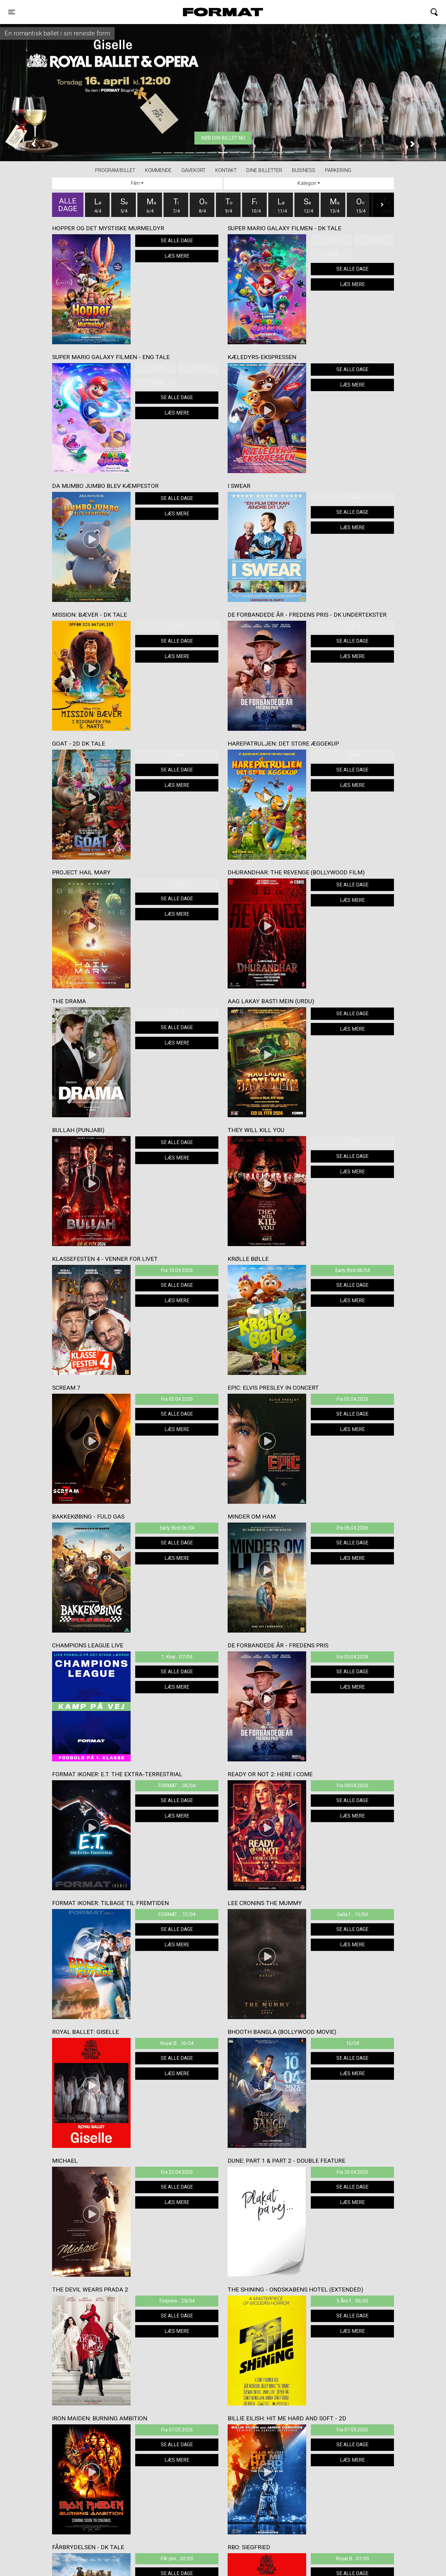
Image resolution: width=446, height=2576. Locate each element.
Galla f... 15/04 (352, 1914)
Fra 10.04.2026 (177, 1270)
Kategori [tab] (307, 183)
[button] (33, 144)
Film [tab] (135, 183)
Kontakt (226, 170)
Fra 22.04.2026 (177, 2172)
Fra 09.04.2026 (352, 1786)
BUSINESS (303, 170)
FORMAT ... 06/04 (177, 1786)
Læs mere (176, 256)
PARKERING (338, 170)
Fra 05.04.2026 (177, 1399)
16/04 (352, 2043)
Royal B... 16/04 (177, 2043)
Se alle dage (177, 240)
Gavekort (193, 170)
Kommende (158, 170)
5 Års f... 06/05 (352, 2301)
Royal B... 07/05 (352, 2559)
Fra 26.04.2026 (352, 2172)
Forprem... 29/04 (177, 2301)
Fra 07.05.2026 (177, 2430)
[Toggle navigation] (12, 12)
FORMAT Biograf (208, 12)
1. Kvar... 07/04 (177, 1657)
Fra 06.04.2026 (352, 1528)
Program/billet (115, 170)
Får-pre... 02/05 (176, 2559)
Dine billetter (264, 170)
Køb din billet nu (223, 138)
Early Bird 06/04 (352, 1270)
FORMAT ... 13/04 (177, 1914)
